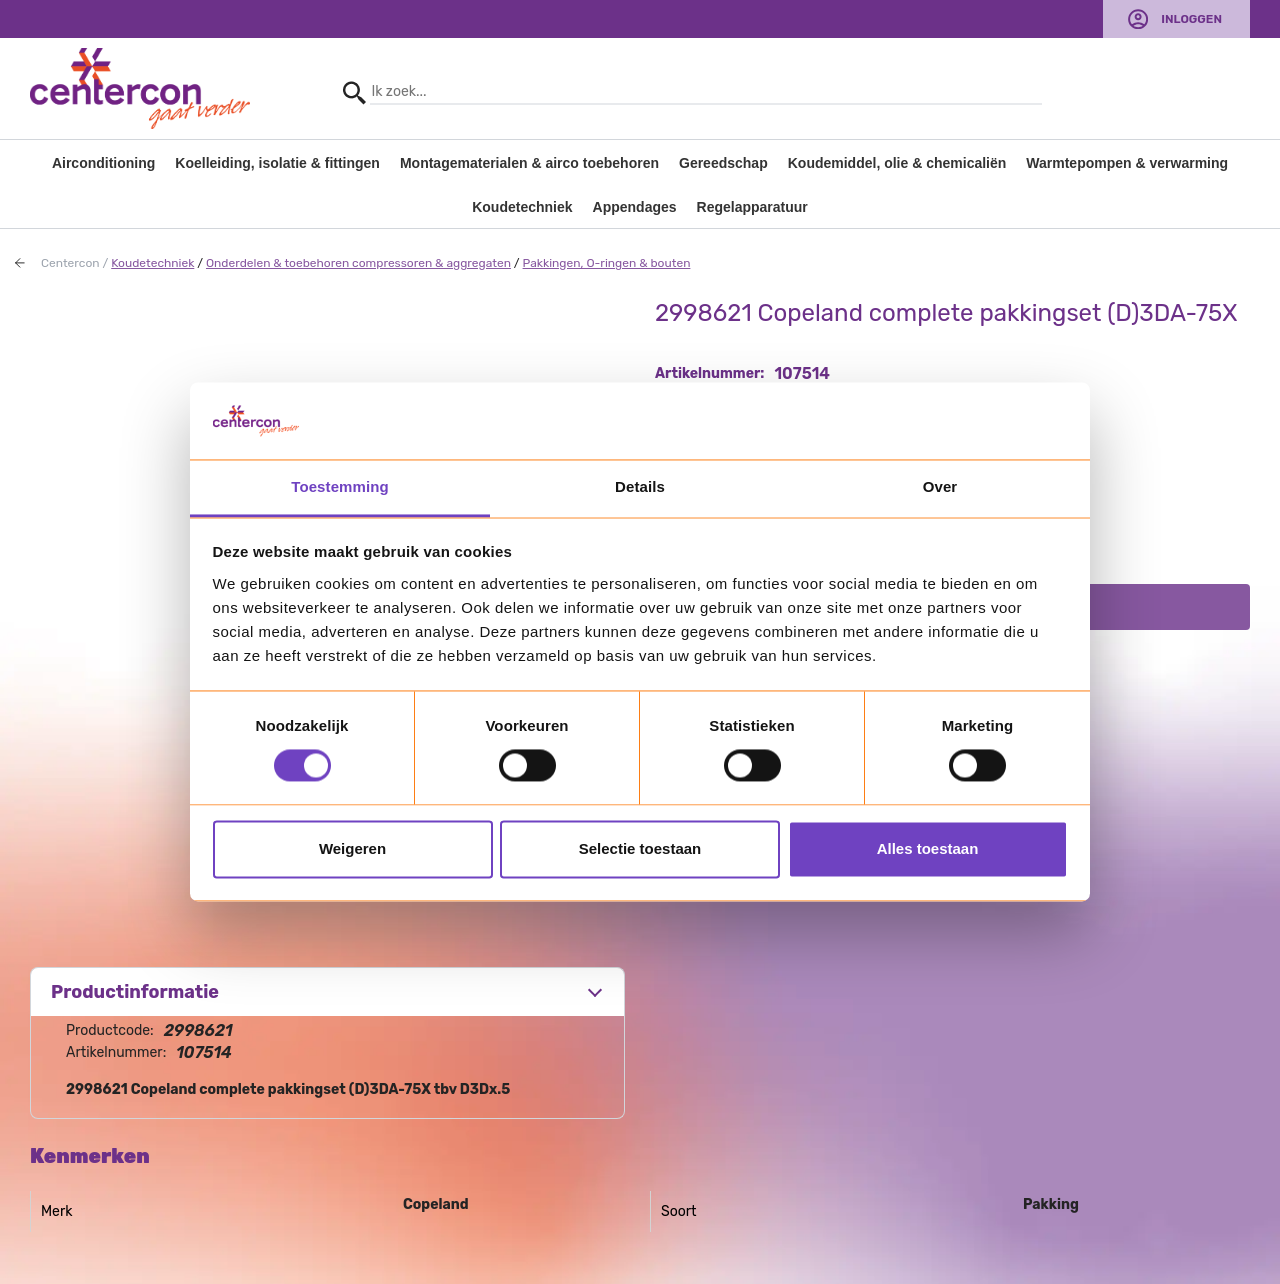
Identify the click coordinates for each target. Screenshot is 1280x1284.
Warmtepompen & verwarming (1127, 163)
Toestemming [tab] (340, 486)
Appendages (635, 207)
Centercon (70, 263)
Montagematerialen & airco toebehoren (529, 163)
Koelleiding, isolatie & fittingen (277, 163)
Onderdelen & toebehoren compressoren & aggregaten (358, 263)
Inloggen (1191, 19)
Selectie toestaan (640, 848)
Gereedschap (723, 163)
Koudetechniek (522, 207)
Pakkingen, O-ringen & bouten (607, 263)
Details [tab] (640, 486)
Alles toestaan (928, 848)
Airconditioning (103, 163)
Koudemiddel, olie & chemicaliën (897, 163)
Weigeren (352, 848)
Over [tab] (940, 486)
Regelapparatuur (752, 207)
